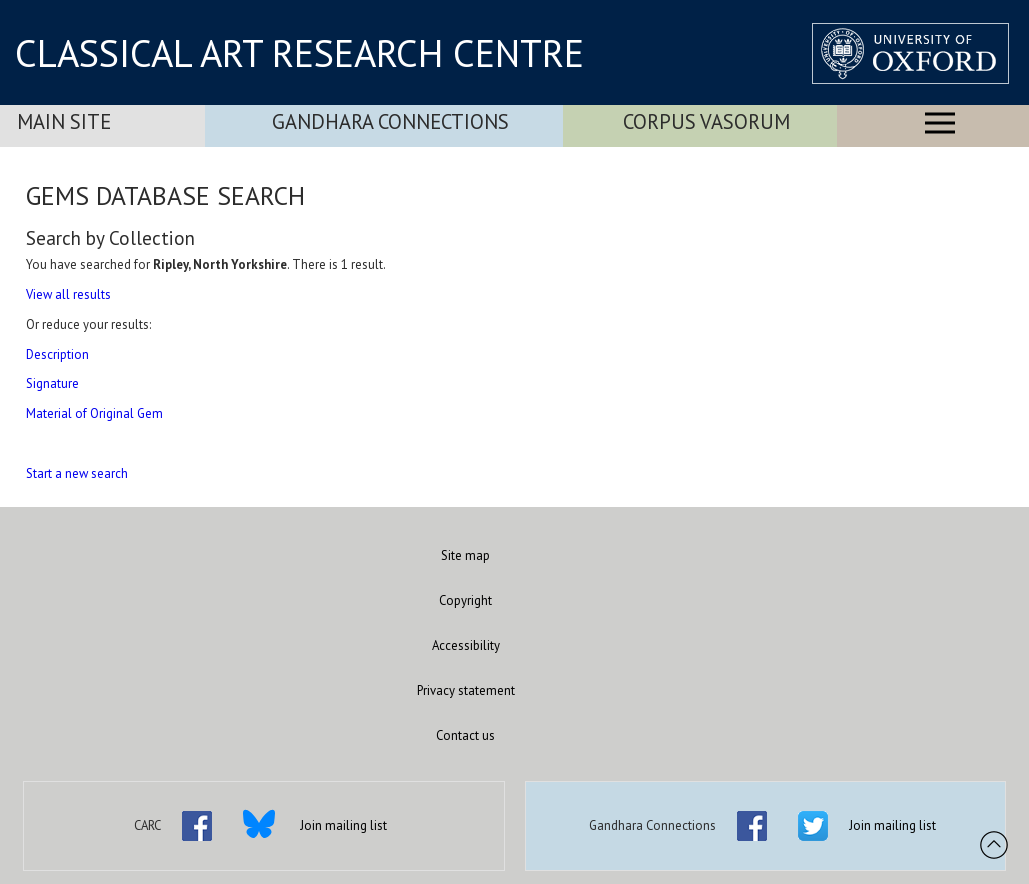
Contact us (465, 735)
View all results (68, 294)
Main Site (64, 121)
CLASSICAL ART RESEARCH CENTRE (299, 53)
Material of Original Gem (94, 413)
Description (57, 354)
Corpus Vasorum (706, 121)
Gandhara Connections (390, 121)
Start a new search (77, 473)
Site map (465, 555)
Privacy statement (466, 690)
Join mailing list (343, 825)
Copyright (465, 600)
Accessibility (466, 645)
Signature (52, 383)
